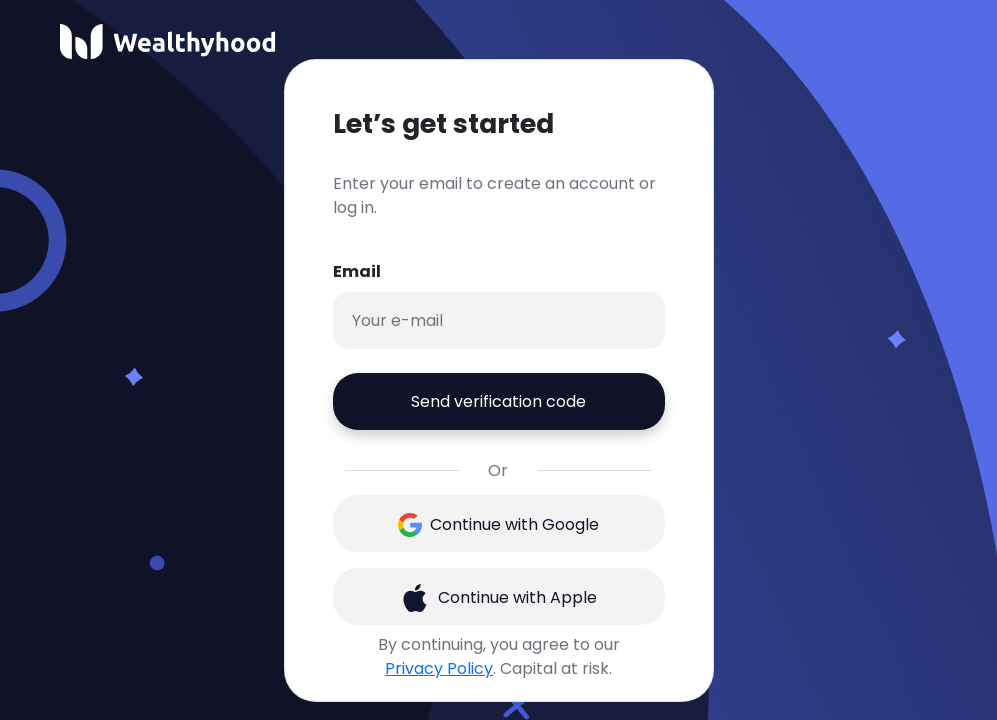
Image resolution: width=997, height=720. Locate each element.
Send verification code (498, 401)
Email (357, 271)
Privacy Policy (439, 668)
